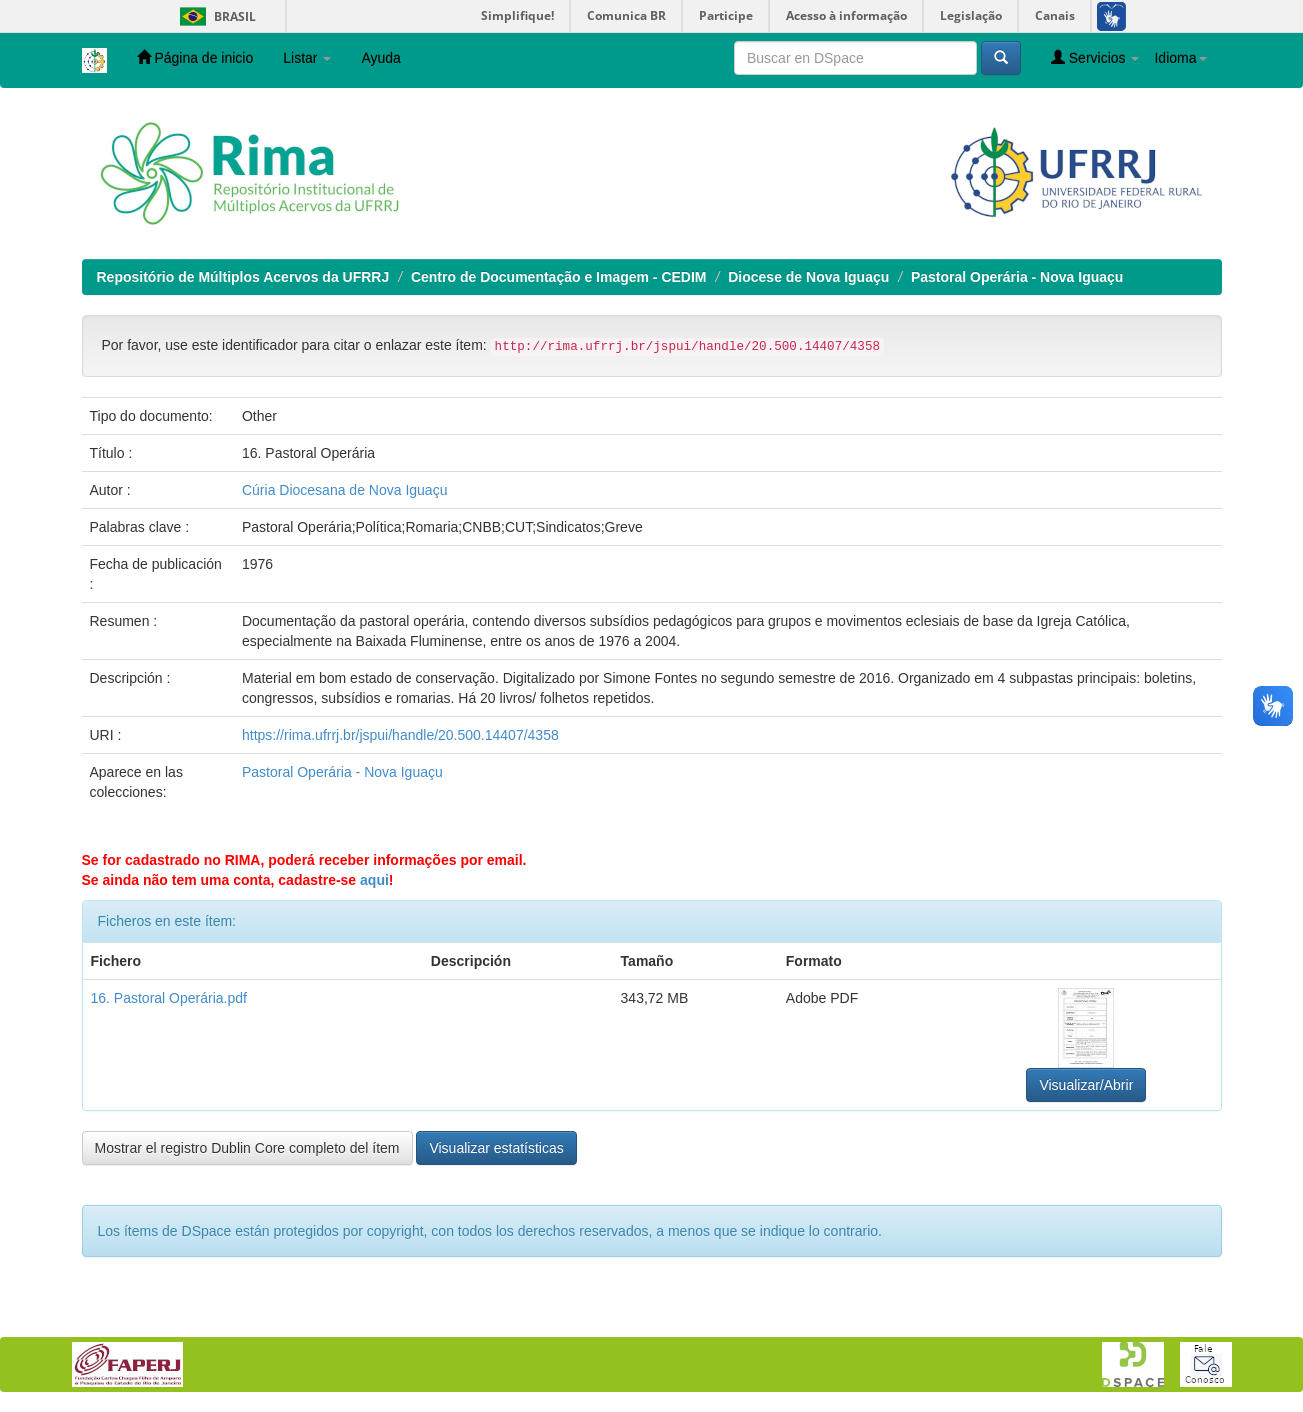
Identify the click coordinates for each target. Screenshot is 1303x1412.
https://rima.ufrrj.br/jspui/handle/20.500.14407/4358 (400, 735)
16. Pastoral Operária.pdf (169, 998)
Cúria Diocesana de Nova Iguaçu (344, 490)
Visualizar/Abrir (1086, 1085)
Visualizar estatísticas (496, 1148)
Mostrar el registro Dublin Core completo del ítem (247, 1148)
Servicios (1095, 57)
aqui (374, 880)
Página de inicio (195, 57)
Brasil (214, 16)
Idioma (1180, 58)
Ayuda (380, 58)
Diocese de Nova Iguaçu (808, 277)
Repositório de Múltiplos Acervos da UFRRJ (243, 277)
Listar (307, 58)
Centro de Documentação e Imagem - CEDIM (559, 277)
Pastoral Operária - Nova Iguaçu (1017, 277)
